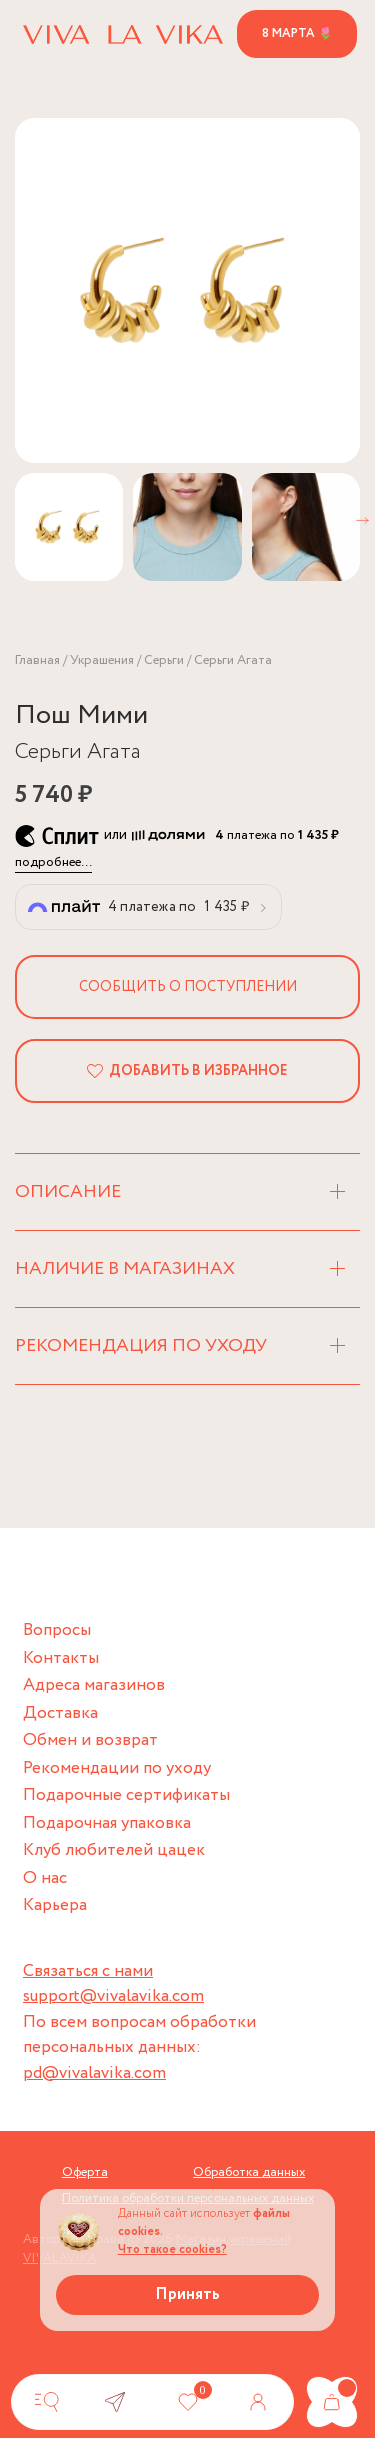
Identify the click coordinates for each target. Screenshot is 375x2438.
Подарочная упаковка (107, 1823)
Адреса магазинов (94, 1685)
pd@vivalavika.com (94, 2073)
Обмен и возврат (90, 1740)
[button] (362, 520)
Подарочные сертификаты (126, 1795)
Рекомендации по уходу (117, 1768)
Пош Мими (81, 715)
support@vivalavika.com (113, 1996)
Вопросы (57, 1630)
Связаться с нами (88, 1971)
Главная (37, 660)
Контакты (61, 1658)
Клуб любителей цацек (114, 1850)
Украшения (102, 660)
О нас (45, 1878)
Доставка (60, 1713)
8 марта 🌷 (297, 33)
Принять (187, 2294)
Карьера (55, 1905)
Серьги (164, 660)
